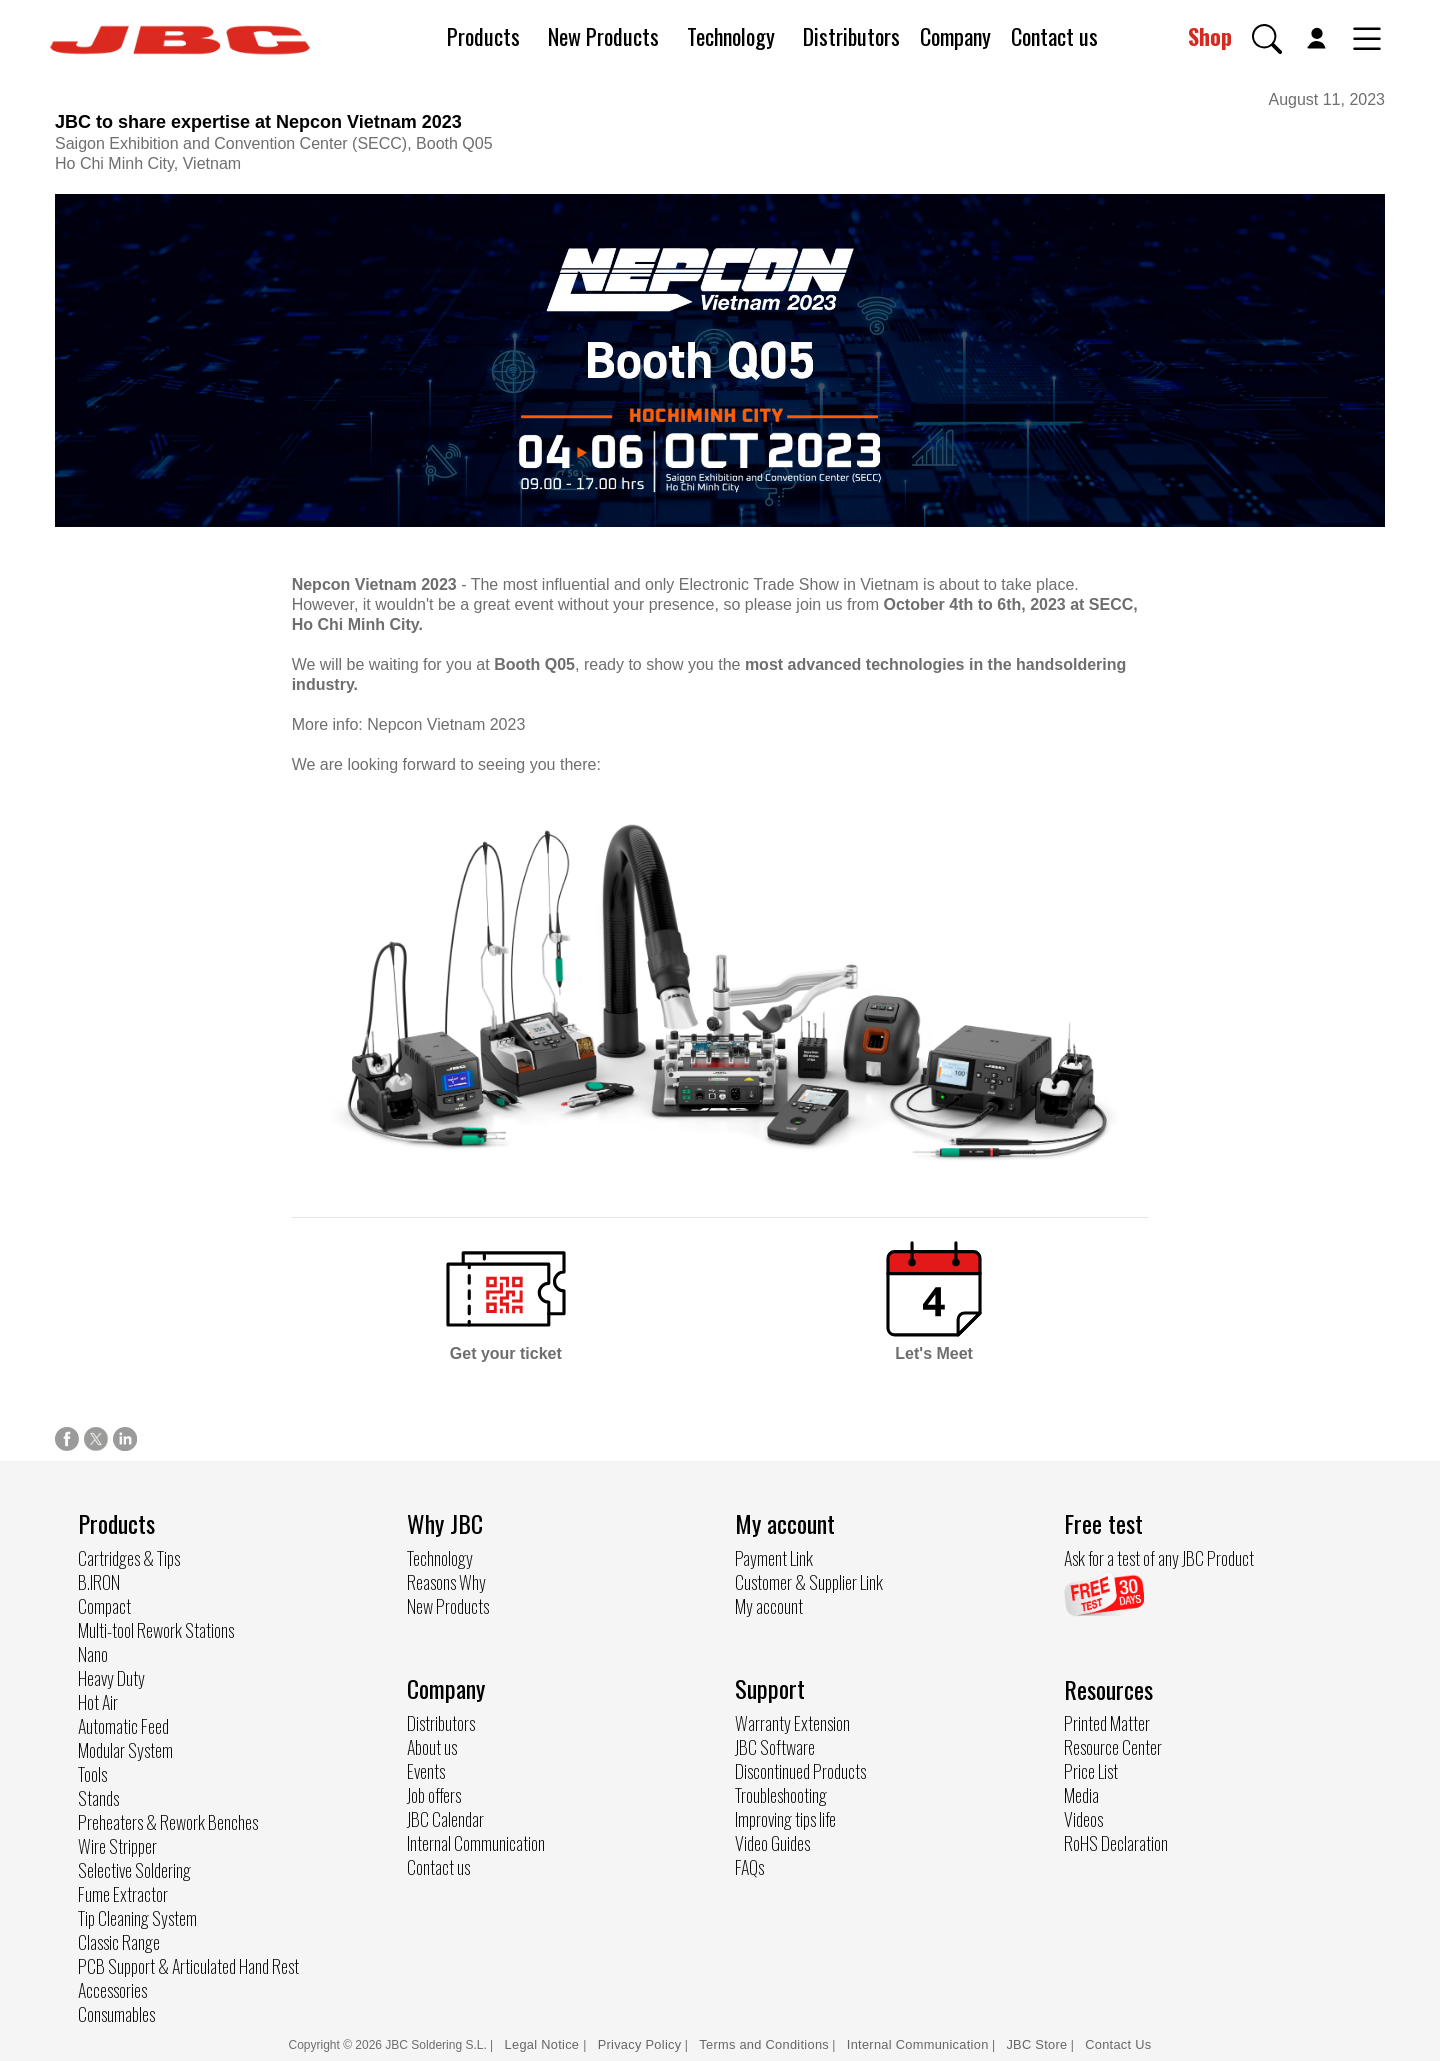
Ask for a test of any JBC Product (1159, 1558)
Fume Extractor (123, 1894)
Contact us (1054, 36)
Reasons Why (446, 1582)
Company (955, 36)
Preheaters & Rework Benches (168, 1822)
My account (769, 1606)
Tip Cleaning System (137, 1918)
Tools (92, 1774)
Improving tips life (785, 1819)
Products (483, 36)
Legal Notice (544, 2044)
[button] (1267, 39)
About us (432, 1747)
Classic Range (119, 1942)
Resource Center (1113, 1747)
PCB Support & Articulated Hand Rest (188, 1966)
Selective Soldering (134, 1870)
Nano (93, 1654)
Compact (104, 1606)
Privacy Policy (640, 2044)
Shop (1210, 36)
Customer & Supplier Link (809, 1582)
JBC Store (1036, 2044)
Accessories (112, 1990)
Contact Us (1118, 2044)
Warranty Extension (792, 1723)
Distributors (851, 36)
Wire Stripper (117, 1846)
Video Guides (772, 1843)
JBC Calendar (445, 1819)
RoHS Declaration (1116, 1843)
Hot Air (98, 1702)
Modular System (125, 1750)
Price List (1091, 1771)
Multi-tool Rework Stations (156, 1630)
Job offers (434, 1795)
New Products (603, 36)
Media (1081, 1795)
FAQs (749, 1867)
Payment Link (774, 1558)
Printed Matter (1107, 1723)
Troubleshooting (781, 1795)
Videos (1083, 1819)
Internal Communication (476, 1843)
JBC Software (775, 1747)
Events (426, 1771)
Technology (731, 36)
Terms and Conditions (764, 2044)
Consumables (116, 2014)
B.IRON (99, 1582)
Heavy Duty (111, 1678)
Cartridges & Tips (129, 1558)
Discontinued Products (800, 1771)
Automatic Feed (123, 1726)
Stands (98, 1798)
